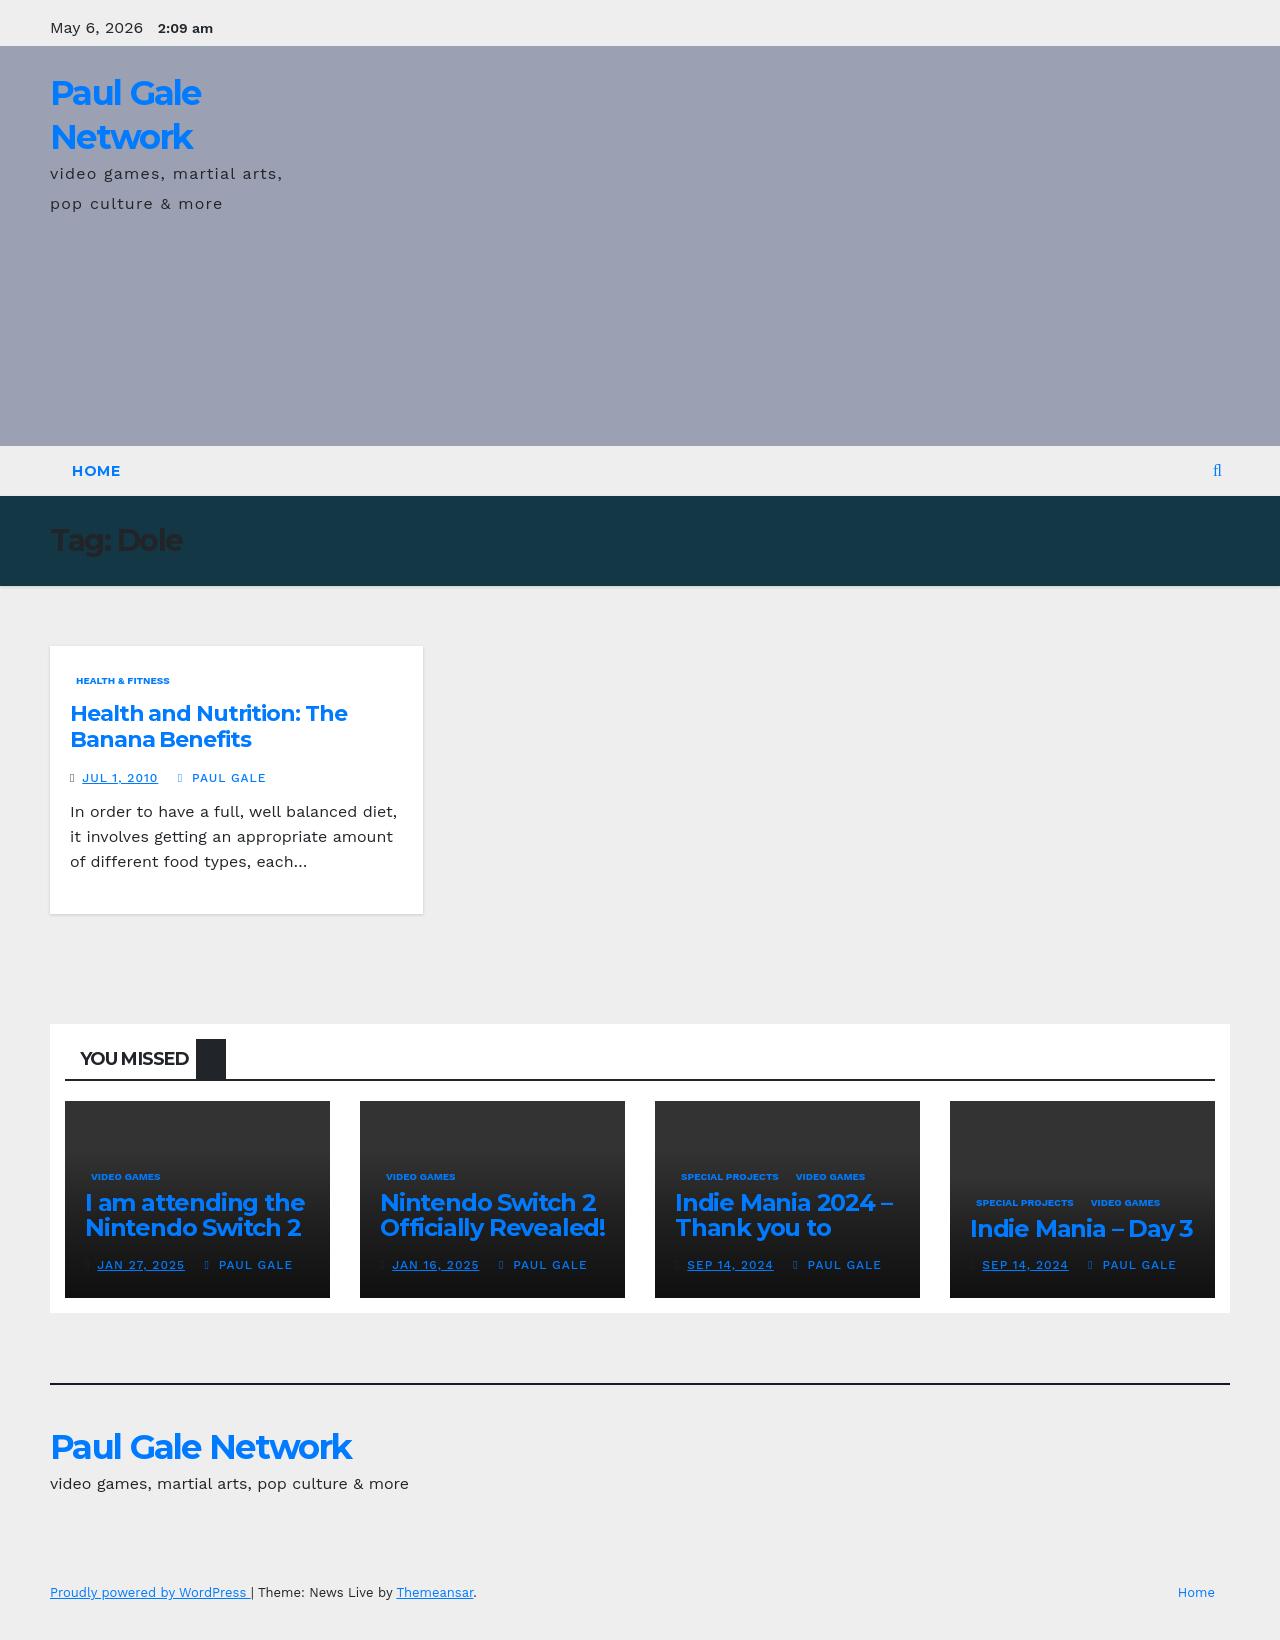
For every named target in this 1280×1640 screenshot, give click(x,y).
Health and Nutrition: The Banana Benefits (208, 726)
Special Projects (730, 1176)
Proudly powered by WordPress (150, 1592)
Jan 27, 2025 (141, 1265)
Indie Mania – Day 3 (1081, 1228)
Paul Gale (222, 778)
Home (96, 471)
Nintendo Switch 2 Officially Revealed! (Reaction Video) (492, 1227)
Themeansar (434, 1592)
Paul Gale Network (200, 1447)
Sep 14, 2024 (730, 1265)
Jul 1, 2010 (120, 778)
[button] (1217, 470)
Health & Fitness (123, 680)
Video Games (126, 1176)
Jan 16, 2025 (435, 1265)
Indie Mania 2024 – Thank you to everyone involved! (785, 1227)
